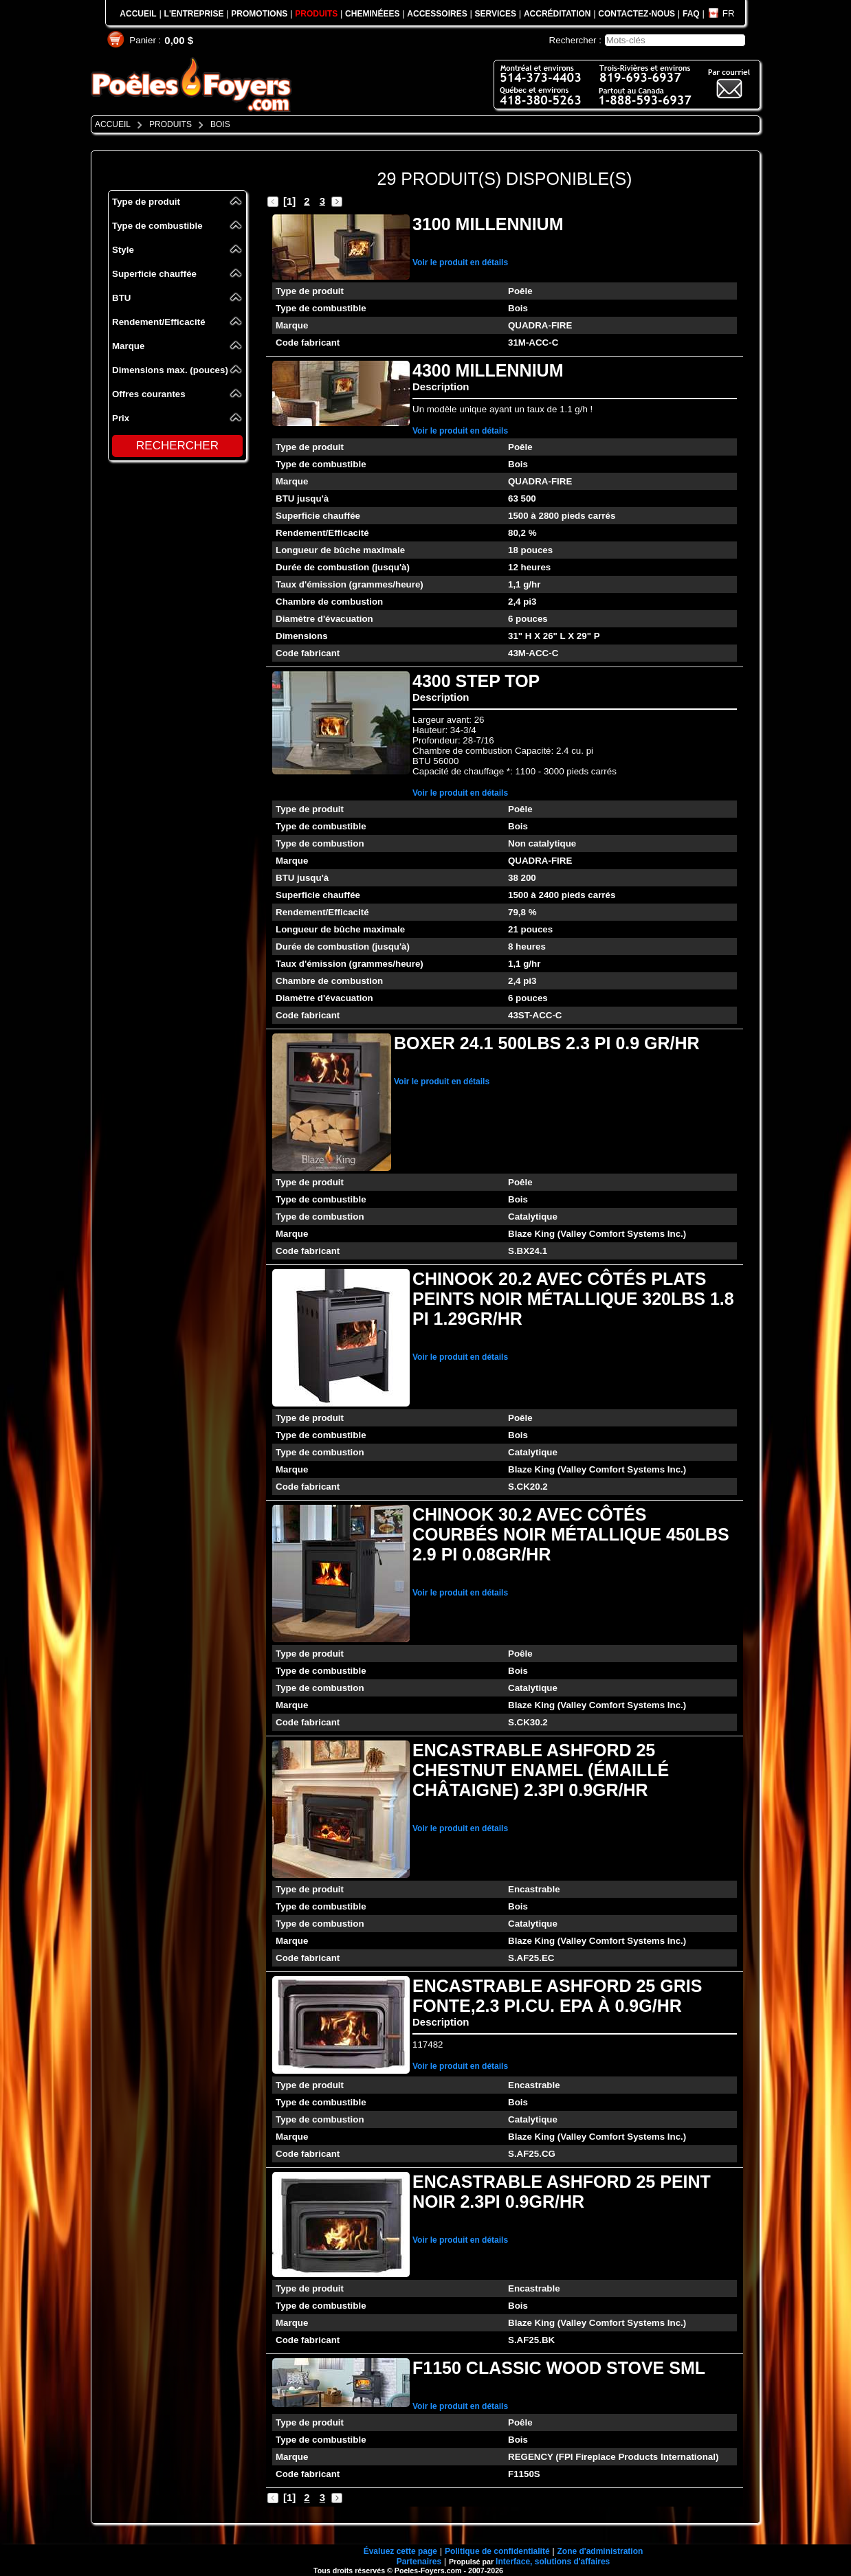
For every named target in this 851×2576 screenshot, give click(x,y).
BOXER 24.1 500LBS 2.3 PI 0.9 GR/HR (547, 1043)
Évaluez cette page (400, 2551)
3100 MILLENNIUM (487, 224)
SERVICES (495, 14)
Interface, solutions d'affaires (553, 2561)
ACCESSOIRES (437, 14)
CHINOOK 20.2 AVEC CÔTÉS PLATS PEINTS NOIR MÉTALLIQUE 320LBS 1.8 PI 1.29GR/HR (573, 1298)
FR (728, 13)
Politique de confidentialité (497, 2551)
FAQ (691, 14)
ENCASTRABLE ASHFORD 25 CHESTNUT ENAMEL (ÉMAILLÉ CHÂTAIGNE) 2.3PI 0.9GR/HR (540, 1770)
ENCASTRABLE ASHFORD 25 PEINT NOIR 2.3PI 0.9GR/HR (561, 2191)
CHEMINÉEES (372, 14)
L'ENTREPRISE (194, 14)
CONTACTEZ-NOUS (636, 14)
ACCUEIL (138, 14)
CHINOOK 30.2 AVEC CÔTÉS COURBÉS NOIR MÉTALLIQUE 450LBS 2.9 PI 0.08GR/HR (570, 1534)
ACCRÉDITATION (557, 14)
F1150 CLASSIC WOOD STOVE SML (558, 2367)
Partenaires (419, 2561)
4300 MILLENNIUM (487, 370)
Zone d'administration (600, 2551)
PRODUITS (316, 14)
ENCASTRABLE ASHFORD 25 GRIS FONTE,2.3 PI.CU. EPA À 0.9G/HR (557, 1995)
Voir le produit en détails (460, 262)
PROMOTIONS (259, 14)
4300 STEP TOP (476, 681)
